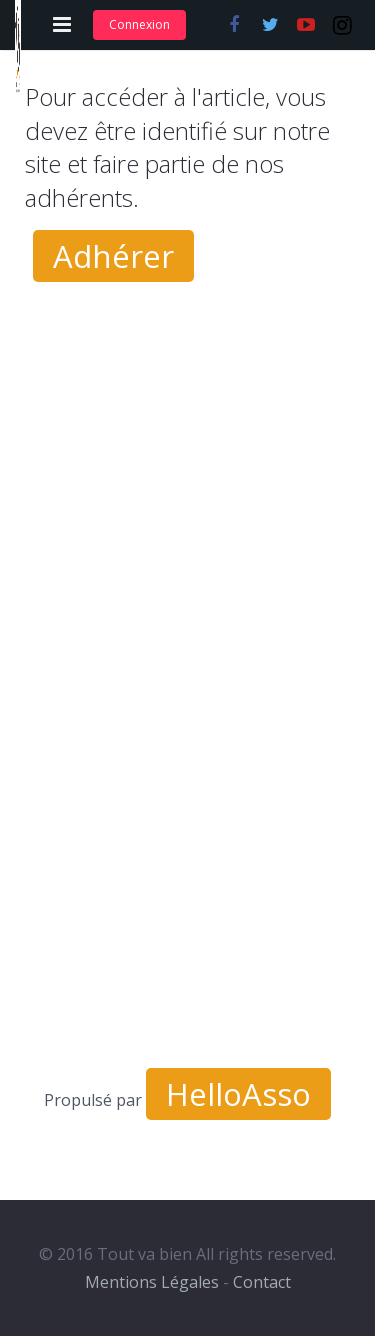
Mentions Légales (152, 1282)
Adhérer (113, 256)
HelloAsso (238, 1094)
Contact (262, 1282)
